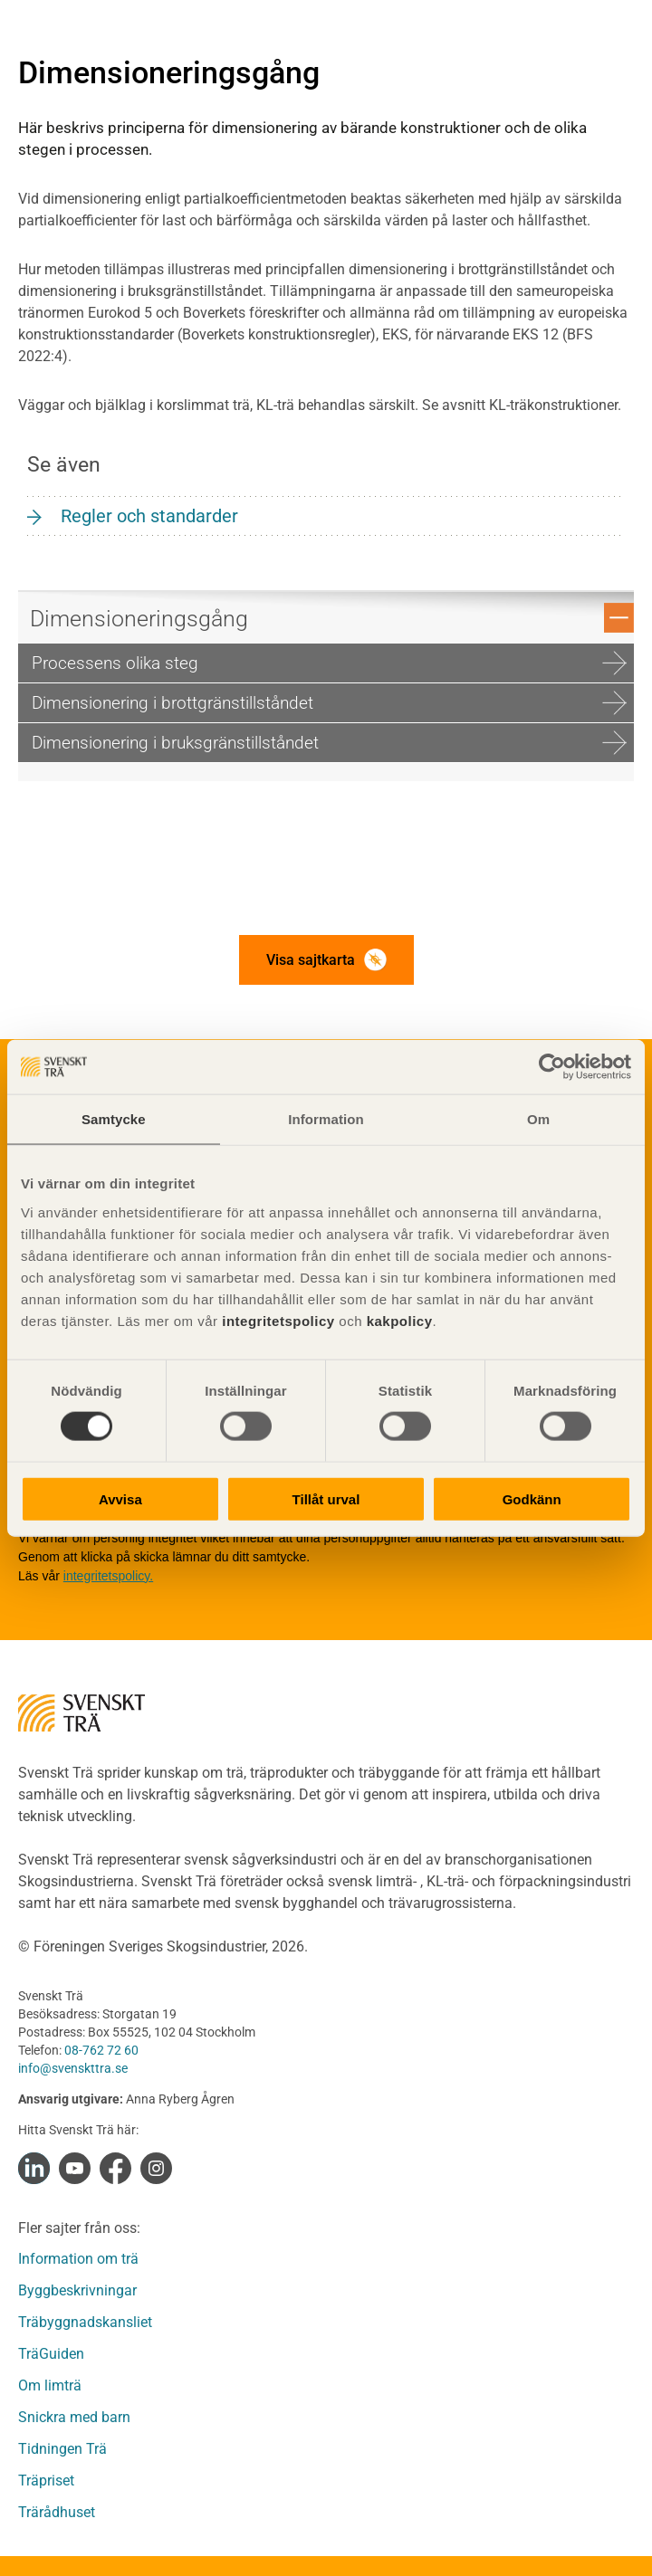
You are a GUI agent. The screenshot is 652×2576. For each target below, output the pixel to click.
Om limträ (50, 2385)
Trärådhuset (56, 2512)
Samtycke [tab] (114, 1119)
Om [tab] (538, 1119)
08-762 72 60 (101, 2050)
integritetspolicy (276, 1320)
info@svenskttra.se (73, 2068)
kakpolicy (400, 1320)
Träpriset (46, 2480)
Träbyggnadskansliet (85, 2322)
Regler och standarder (149, 516)
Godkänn (532, 1498)
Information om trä (78, 2258)
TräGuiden (51, 2353)
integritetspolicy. (108, 1576)
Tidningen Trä (62, 2448)
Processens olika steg (329, 663)
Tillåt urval (326, 1498)
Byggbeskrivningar (77, 2290)
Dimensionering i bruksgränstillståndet (329, 742)
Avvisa (120, 1498)
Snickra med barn (74, 2417)
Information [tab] (326, 1119)
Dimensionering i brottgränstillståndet (329, 703)
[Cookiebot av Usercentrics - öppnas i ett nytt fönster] (552, 1067)
